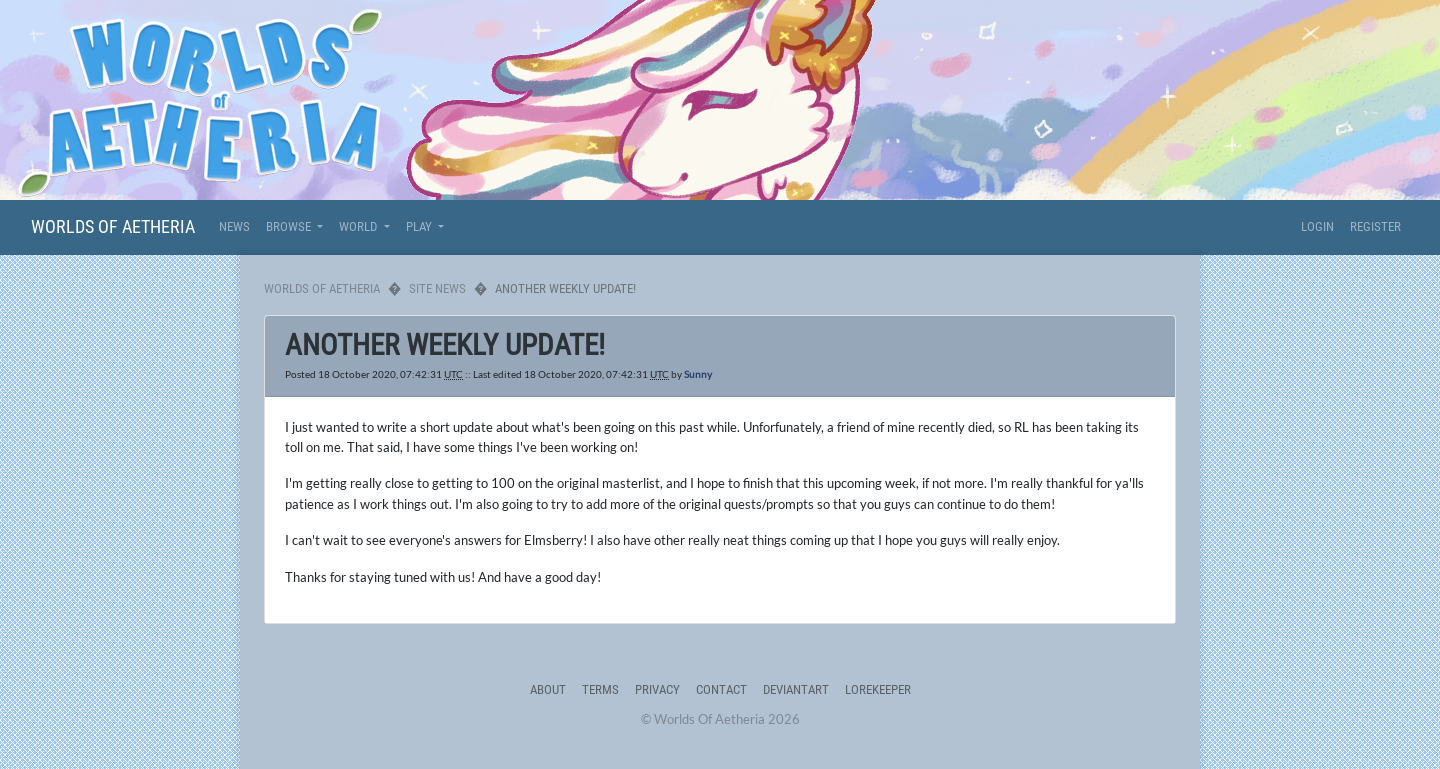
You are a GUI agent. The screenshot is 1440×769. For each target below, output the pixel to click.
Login (1317, 226)
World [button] (359, 226)
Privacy (657, 689)
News (234, 226)
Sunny (698, 374)
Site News (437, 288)
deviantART (796, 689)
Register (1375, 226)
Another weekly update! (445, 345)
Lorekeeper (878, 689)
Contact (721, 689)
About (548, 689)
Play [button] (420, 226)
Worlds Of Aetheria (113, 226)
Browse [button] (290, 226)
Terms (600, 689)
